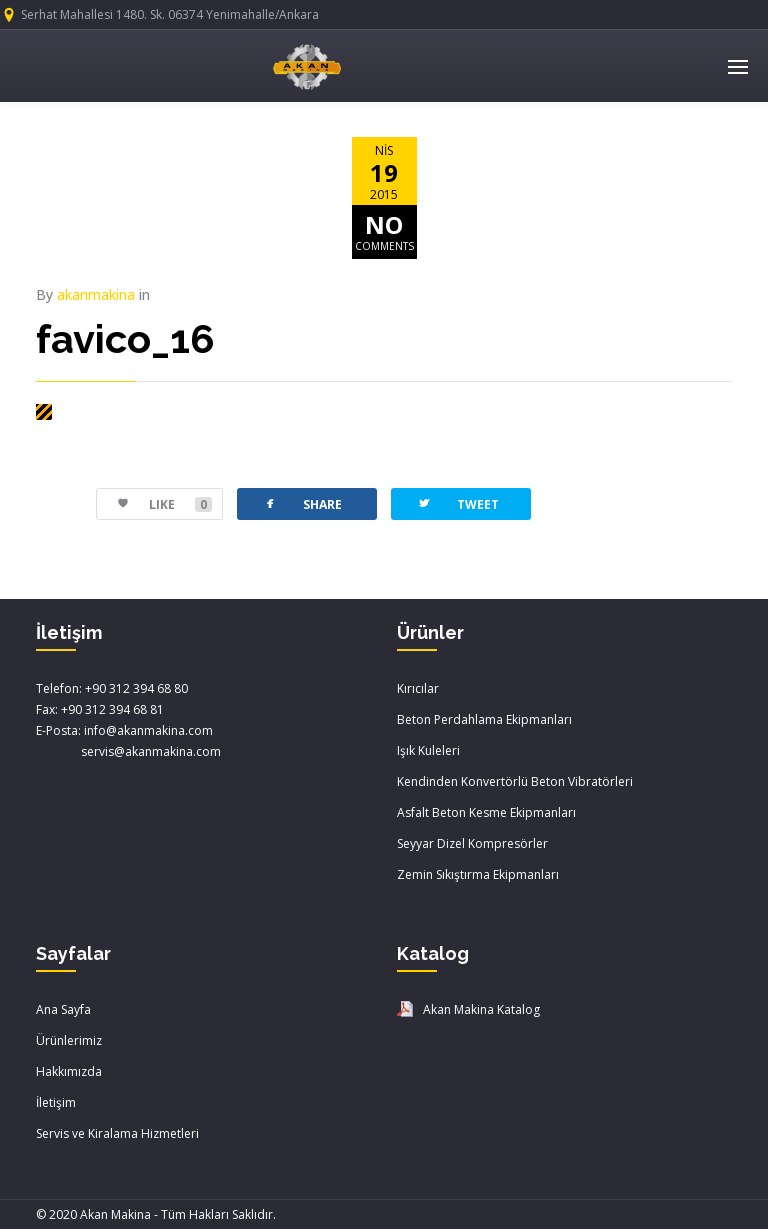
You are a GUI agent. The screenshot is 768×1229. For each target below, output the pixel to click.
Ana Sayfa (63, 1009)
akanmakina (96, 294)
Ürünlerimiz (69, 1040)
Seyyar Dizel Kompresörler (472, 843)
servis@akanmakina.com (128, 751)
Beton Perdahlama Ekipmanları (484, 719)
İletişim (56, 1102)
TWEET (457, 503)
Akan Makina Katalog (481, 1009)
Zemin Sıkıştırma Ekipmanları (478, 874)
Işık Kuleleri (428, 750)
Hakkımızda (69, 1071)
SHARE (302, 503)
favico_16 (125, 338)
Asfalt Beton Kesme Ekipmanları (486, 812)
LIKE (154, 504)
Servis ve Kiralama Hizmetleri (117, 1133)
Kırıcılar (418, 688)
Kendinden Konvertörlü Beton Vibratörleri (515, 781)
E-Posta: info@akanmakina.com (124, 730)
